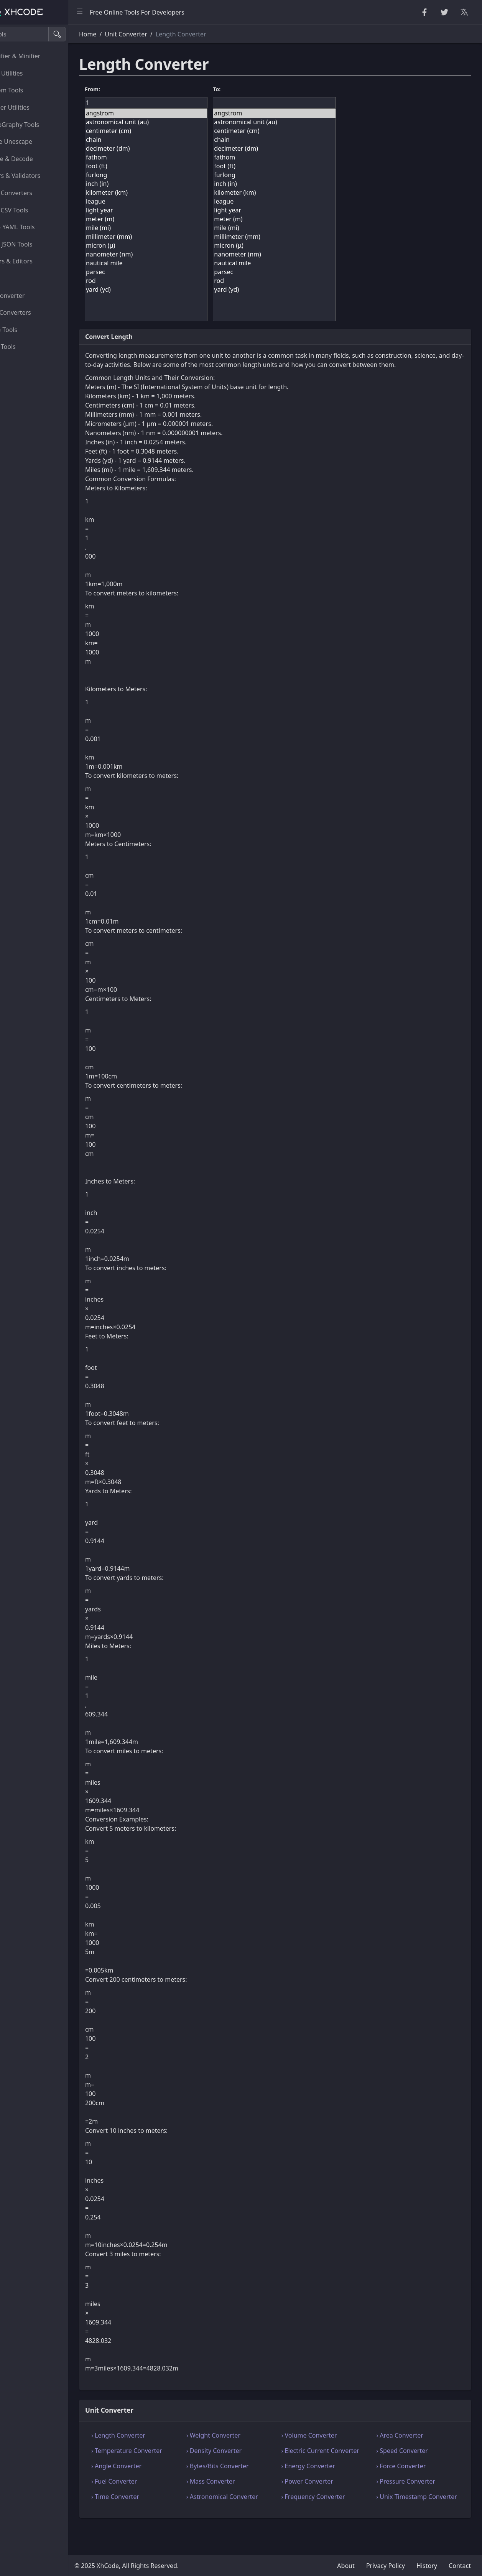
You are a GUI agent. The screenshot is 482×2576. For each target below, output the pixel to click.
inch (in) (176, 183)
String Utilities (29, 73)
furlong (176, 175)
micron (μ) (176, 245)
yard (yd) (176, 289)
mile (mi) (176, 228)
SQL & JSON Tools (34, 244)
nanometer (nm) (176, 254)
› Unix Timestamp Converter (410, 2519)
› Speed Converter (411, 2460)
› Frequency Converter (331, 2515)
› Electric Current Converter (323, 2464)
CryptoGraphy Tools (37, 124)
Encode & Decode (34, 159)
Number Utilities (33, 107)
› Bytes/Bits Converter (244, 2484)
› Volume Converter (327, 2444)
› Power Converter (325, 2499)
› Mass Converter (237, 2499)
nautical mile (176, 263)
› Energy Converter (326, 2484)
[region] (52, 1300)
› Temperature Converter (162, 2460)
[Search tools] (43, 34)
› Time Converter (151, 2515)
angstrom (176, 113)
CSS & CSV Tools (32, 210)
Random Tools (29, 90)
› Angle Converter (152, 2484)
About (345, 2565)
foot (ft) (176, 166)
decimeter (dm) (176, 148)
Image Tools (26, 329)
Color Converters (33, 312)
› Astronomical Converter (249, 2515)
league (176, 201)
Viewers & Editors (34, 261)
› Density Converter (240, 2460)
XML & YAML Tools (35, 227)
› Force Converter (410, 2484)
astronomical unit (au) (176, 122)
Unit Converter (30, 295)
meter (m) (176, 219)
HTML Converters (34, 193)
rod (176, 280)
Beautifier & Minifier (38, 56)
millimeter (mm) (176, 236)
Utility (17, 278)
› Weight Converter (240, 2444)
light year (176, 210)
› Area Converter (409, 2444)
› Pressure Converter (414, 2499)
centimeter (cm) (176, 131)
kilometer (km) (176, 192)
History (426, 2565)
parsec (176, 272)
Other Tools (26, 346)
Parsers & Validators (38, 175)
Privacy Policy (385, 2565)
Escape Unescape (34, 141)
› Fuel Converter (150, 2499)
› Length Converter (154, 2444)
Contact (460, 2565)
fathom (176, 157)
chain (176, 139)
